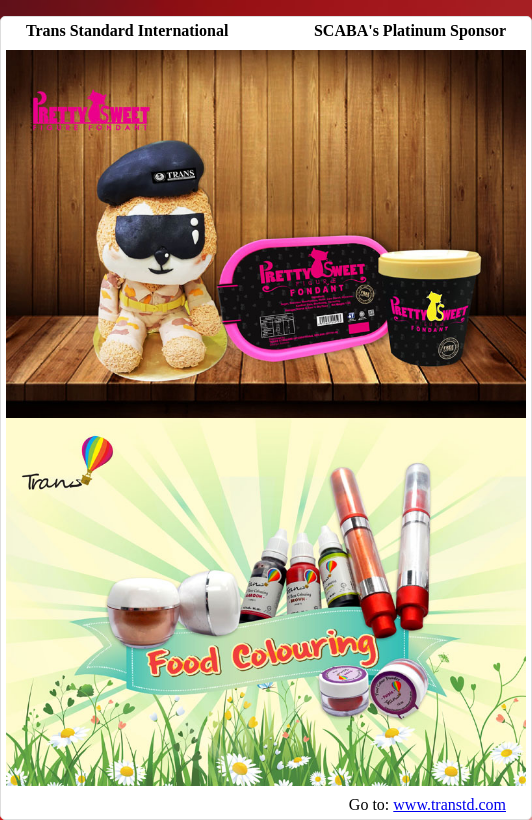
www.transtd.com (449, 804)
